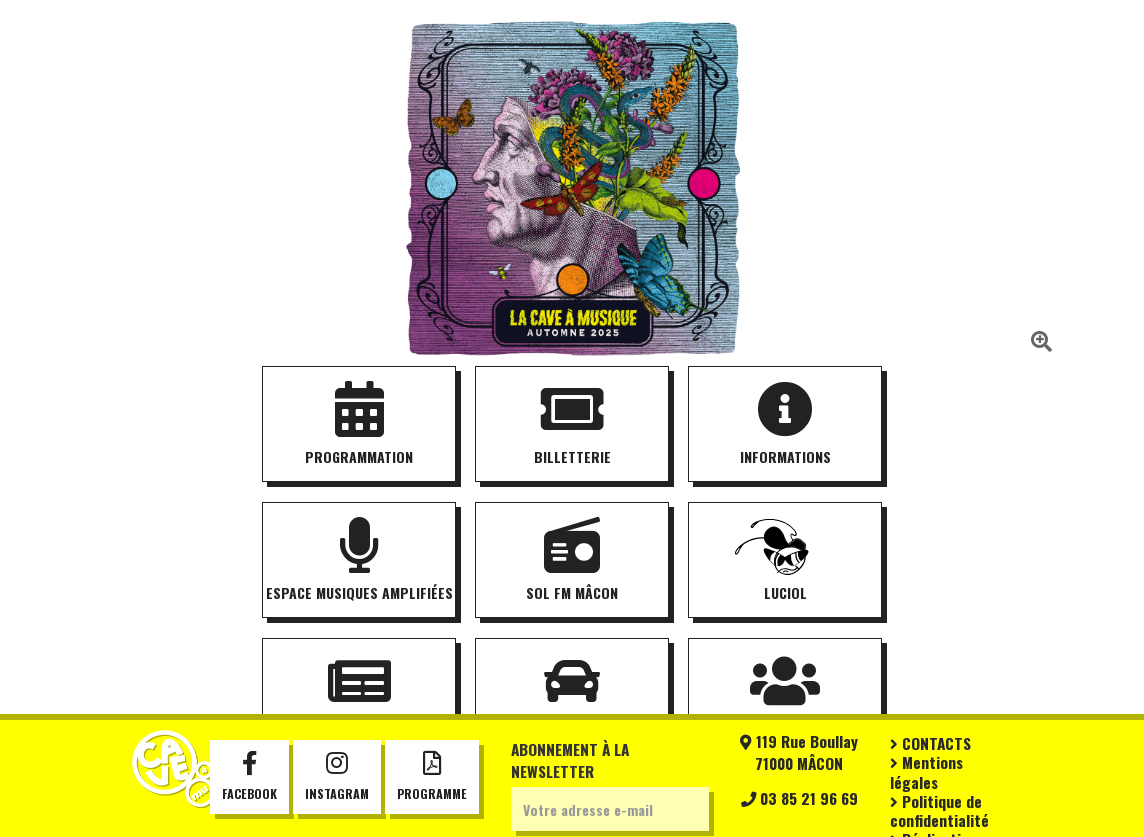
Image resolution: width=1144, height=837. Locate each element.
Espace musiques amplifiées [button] (359, 561)
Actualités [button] (359, 697)
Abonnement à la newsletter (570, 760)
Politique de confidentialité (939, 810)
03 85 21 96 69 (799, 798)
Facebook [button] (249, 777)
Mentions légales (926, 771)
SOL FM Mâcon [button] (572, 561)
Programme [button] (432, 777)
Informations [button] (785, 425)
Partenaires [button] (785, 697)
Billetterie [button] (572, 425)
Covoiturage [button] (572, 697)
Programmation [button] (359, 425)
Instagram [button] (337, 777)
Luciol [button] (785, 561)
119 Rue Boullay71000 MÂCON (799, 752)
